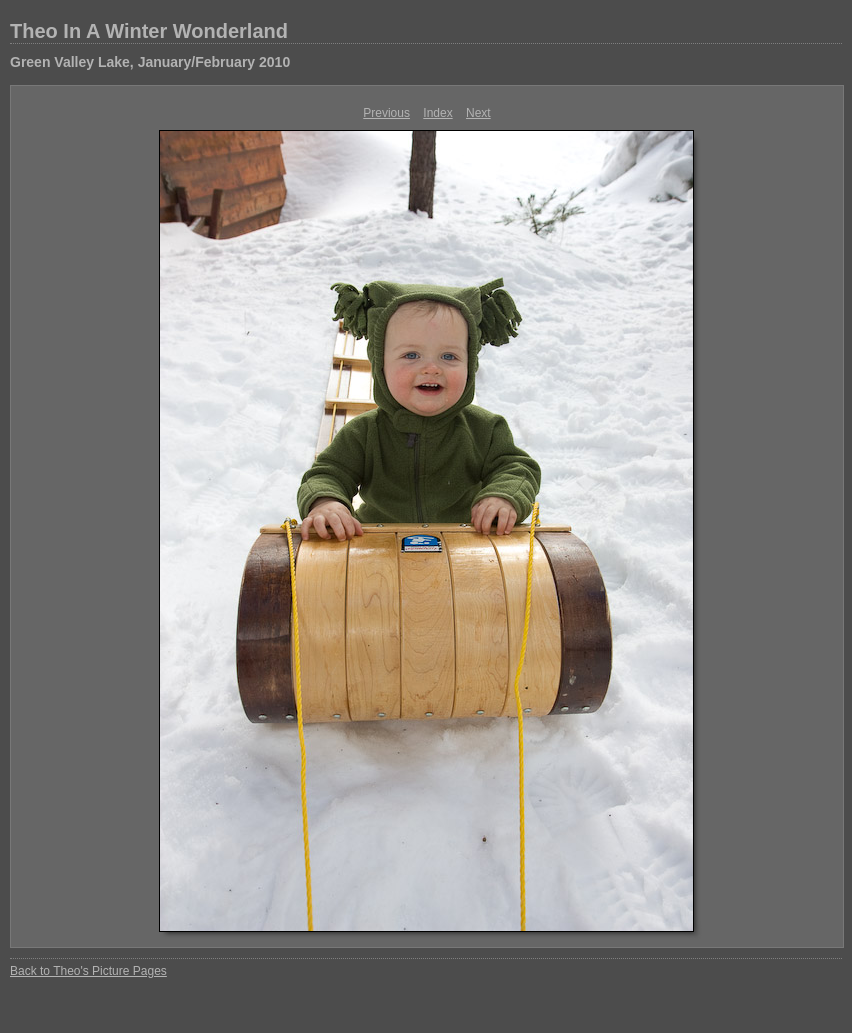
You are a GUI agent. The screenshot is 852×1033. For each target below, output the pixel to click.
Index (437, 113)
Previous (386, 113)
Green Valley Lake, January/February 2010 (150, 62)
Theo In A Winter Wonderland (149, 31)
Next (478, 113)
